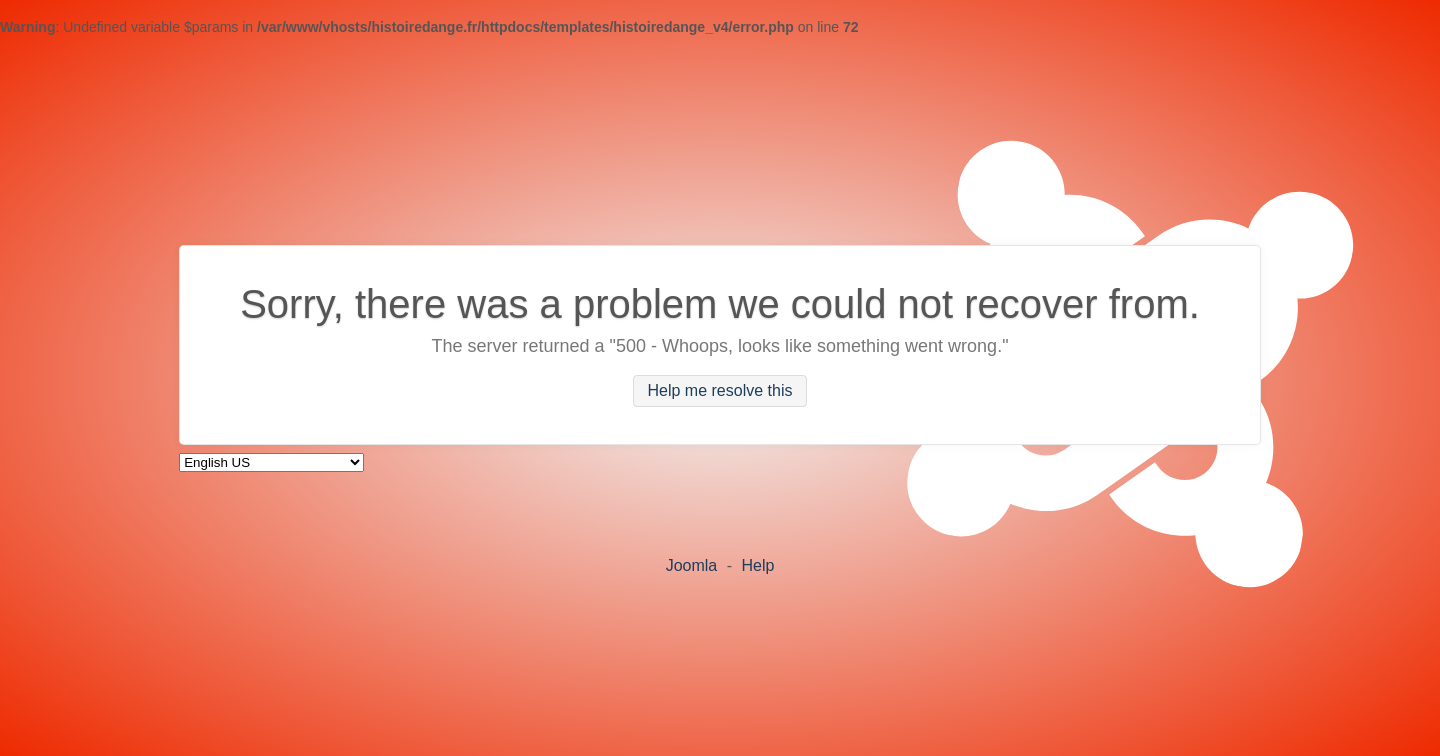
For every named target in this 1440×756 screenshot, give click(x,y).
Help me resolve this (720, 391)
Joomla (692, 565)
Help (757, 565)
